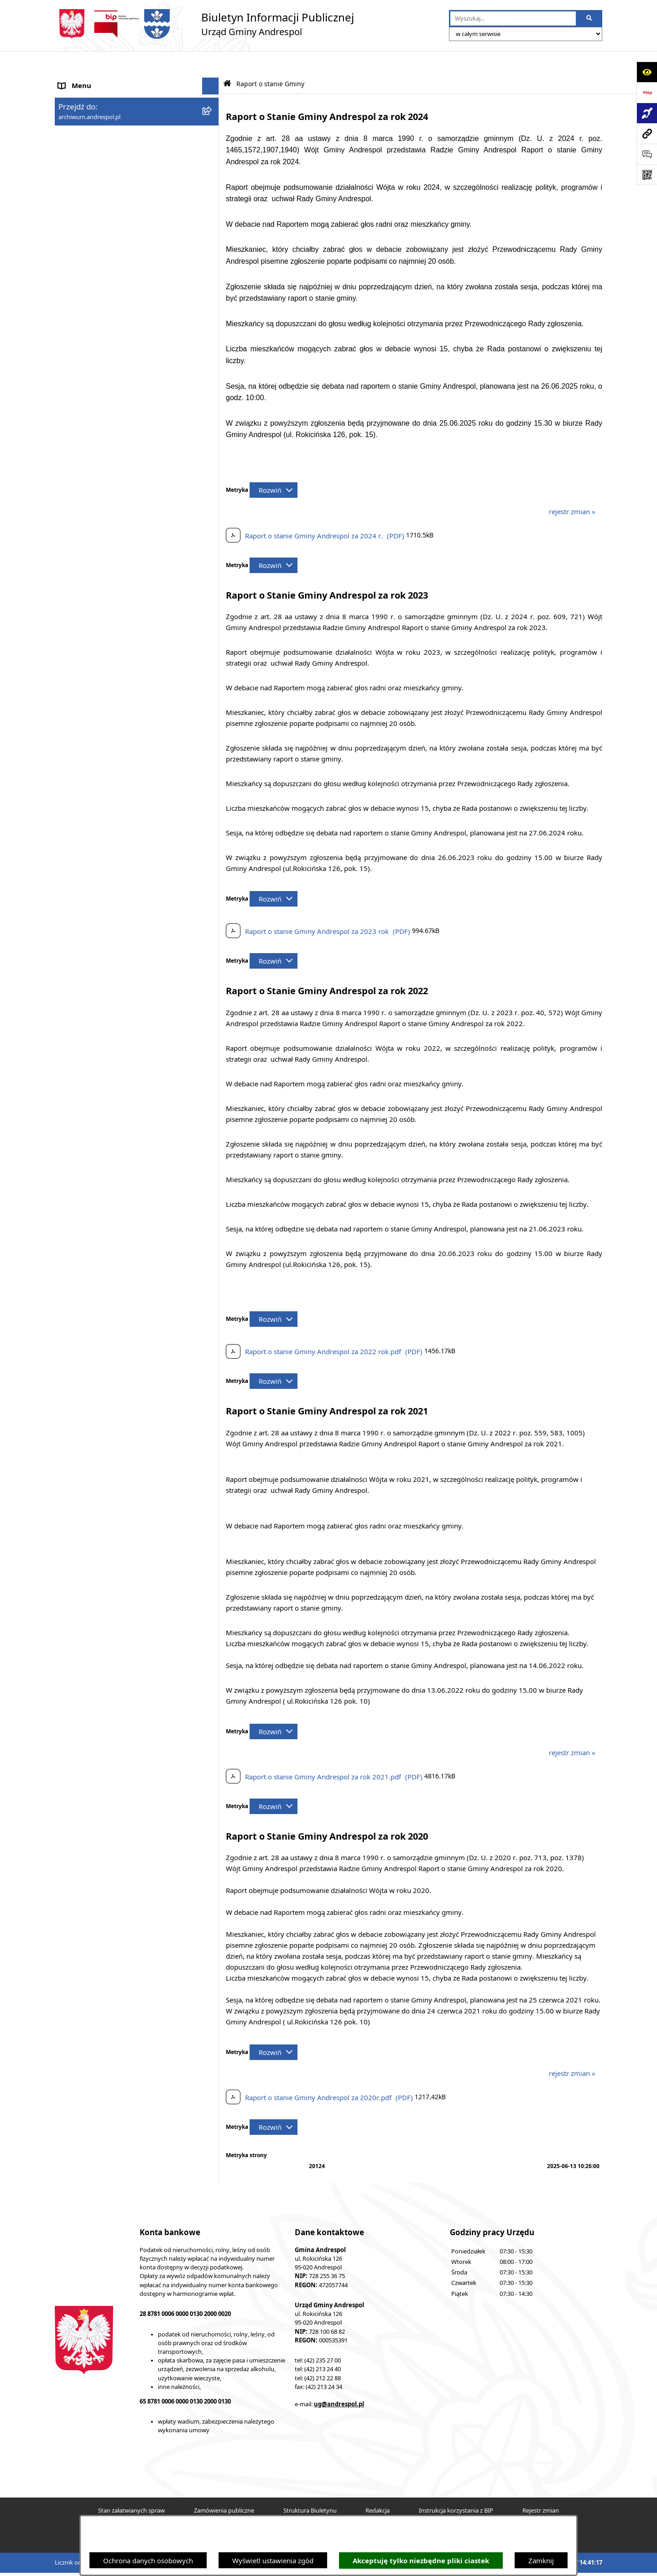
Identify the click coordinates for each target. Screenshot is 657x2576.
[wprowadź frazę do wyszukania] (513, 18)
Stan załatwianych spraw (131, 2487)
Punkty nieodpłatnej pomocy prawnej (117, 492)
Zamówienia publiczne (224, 2487)
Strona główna (81, 79)
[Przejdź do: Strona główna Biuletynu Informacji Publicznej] (227, 60)
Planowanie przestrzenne (97, 396)
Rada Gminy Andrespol (94, 148)
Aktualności (76, 96)
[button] (212, 114)
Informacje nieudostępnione (102, 328)
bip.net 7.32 (586, 2562)
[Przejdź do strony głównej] (204, 24)
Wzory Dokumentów (90, 344)
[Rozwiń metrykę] (273, 467)
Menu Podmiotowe (88, 114)
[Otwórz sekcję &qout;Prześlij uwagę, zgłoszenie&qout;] (646, 154)
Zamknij (541, 2560)
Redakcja (377, 2487)
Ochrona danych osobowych (148, 2560)
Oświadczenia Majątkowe (98, 310)
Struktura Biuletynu (310, 2487)
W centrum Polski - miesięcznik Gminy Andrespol (118, 470)
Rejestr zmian (540, 2487)
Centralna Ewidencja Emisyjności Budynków (127, 447)
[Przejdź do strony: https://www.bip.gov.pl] (646, 92)
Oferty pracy (78, 241)
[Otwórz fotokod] (646, 174)
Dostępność (76, 430)
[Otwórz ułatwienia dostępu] (646, 72)
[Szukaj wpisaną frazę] (589, 18)
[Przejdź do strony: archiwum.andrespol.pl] (646, 133)
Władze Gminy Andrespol (98, 165)
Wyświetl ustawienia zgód (272, 2560)
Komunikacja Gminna (92, 293)
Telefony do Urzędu (89, 362)
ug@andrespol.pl (339, 2381)
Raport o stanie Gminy (93, 379)
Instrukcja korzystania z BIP (101, 207)
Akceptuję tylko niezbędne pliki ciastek (421, 2561)
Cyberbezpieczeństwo (92, 413)
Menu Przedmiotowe (91, 131)
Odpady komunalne (89, 276)
